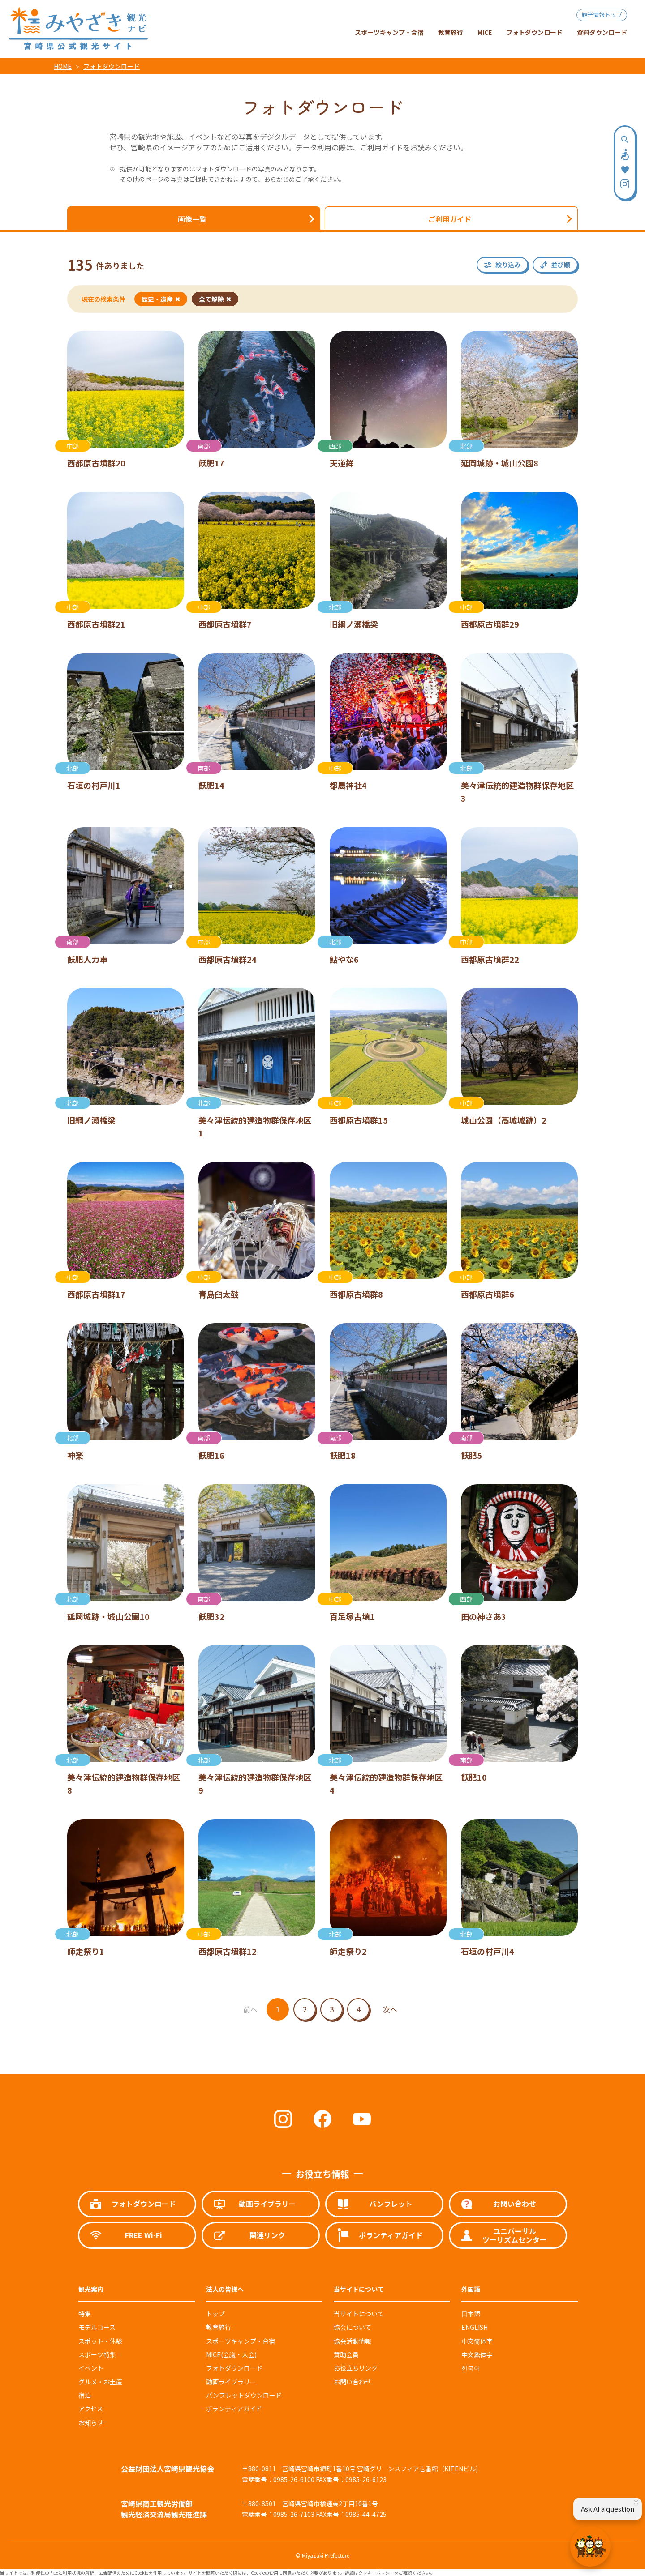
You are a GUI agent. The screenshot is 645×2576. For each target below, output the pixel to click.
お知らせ (90, 2422)
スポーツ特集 (97, 2354)
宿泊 (84, 2395)
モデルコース (97, 2327)
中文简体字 (477, 2341)
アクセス (90, 2408)
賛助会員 (346, 2354)
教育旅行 (218, 2327)
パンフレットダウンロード (244, 2395)
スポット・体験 (100, 2341)
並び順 (560, 264)
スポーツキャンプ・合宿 (240, 2341)
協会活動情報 (352, 2341)
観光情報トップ (601, 14)
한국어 (470, 2367)
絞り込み (507, 264)
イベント (90, 2367)
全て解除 (215, 299)
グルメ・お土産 (100, 2381)
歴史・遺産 (161, 299)
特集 (84, 2313)
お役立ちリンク (356, 2367)
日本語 (470, 2313)
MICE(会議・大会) (231, 2354)
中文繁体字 (477, 2354)
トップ (215, 2313)
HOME (63, 66)
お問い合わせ (352, 2381)
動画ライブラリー (231, 2381)
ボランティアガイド (234, 2408)
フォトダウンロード (111, 66)
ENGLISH (474, 2327)
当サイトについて (359, 2313)
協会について (352, 2327)
